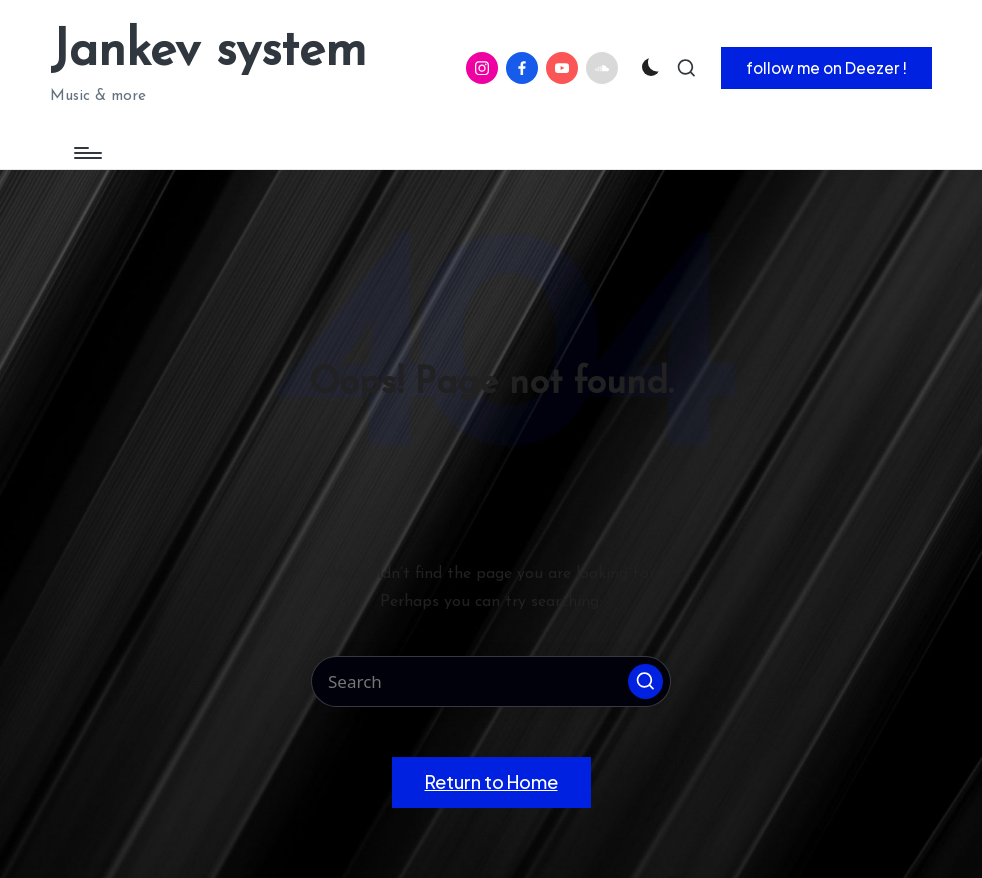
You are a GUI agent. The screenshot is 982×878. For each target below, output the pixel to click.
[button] (826, 68)
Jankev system (208, 52)
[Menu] (86, 153)
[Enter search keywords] (491, 681)
